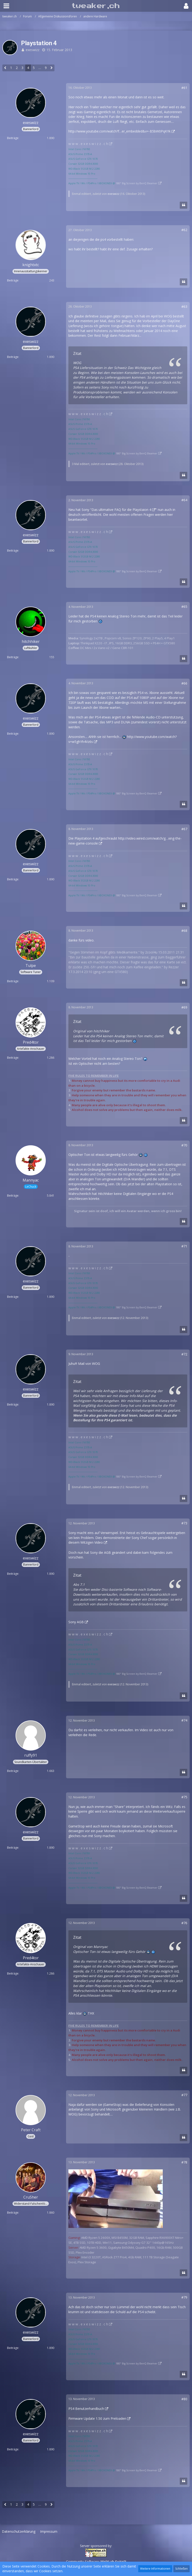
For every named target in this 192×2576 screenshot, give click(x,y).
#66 (184, 683)
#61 (184, 87)
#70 (184, 1145)
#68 (184, 930)
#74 (184, 1720)
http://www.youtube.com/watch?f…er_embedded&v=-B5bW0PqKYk (119, 131)
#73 (184, 1523)
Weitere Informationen (155, 2569)
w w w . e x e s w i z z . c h (88, 143)
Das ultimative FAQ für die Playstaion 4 (121, 509)
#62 (184, 230)
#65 (184, 606)
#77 (184, 2095)
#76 (184, 1923)
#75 (184, 1797)
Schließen (181, 2569)
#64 (184, 500)
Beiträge (12, 138)
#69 (184, 1007)
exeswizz (32, 50)
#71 (184, 1246)
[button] (6, 6)
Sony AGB (76, 1622)
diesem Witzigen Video (85, 1542)
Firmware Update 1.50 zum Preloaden (97, 2418)
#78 (184, 2162)
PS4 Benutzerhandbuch (86, 2408)
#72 (184, 1354)
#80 (184, 2399)
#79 (184, 2297)
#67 (184, 829)
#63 (184, 306)
